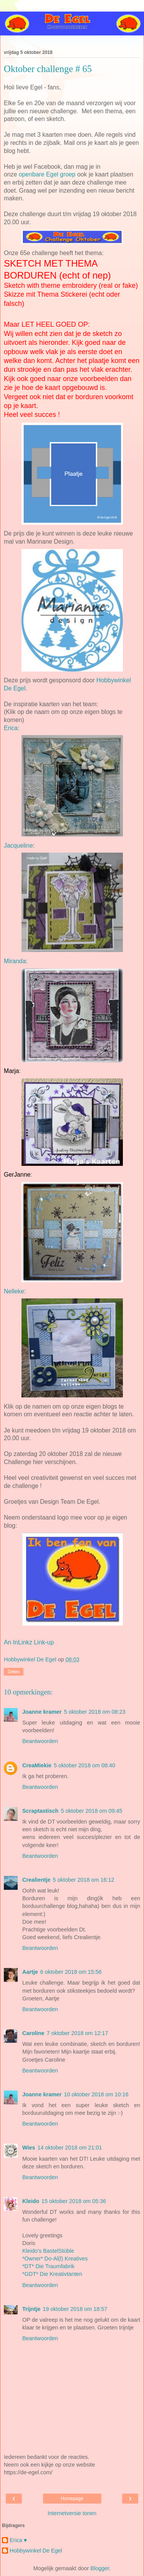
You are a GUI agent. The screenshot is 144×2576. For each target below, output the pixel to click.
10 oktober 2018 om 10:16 (96, 2094)
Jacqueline (18, 845)
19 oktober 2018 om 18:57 (75, 2309)
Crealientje (36, 1880)
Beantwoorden (40, 1741)
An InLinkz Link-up (29, 1642)
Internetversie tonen (72, 2513)
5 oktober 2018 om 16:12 (83, 1880)
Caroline (33, 2033)
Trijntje (31, 2309)
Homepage (72, 2498)
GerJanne (17, 1174)
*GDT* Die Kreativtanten (52, 2274)
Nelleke (14, 1291)
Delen (14, 1671)
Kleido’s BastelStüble (48, 2251)
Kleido (30, 2201)
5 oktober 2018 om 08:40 (84, 1765)
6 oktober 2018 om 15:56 (71, 1972)
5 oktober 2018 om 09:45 (91, 1811)
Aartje (30, 1972)
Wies (28, 2147)
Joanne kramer (41, 1712)
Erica (11, 728)
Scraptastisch (40, 1811)
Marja (11, 1071)
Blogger (99, 2568)
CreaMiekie (36, 1765)
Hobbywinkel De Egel (36, 2550)
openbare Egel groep (47, 174)
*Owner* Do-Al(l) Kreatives (55, 2258)
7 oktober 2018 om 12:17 (77, 2033)
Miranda (15, 961)
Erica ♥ (18, 2540)
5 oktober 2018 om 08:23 (94, 1712)
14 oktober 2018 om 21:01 (69, 2147)
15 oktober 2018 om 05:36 (73, 2201)
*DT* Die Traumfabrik (48, 2266)
